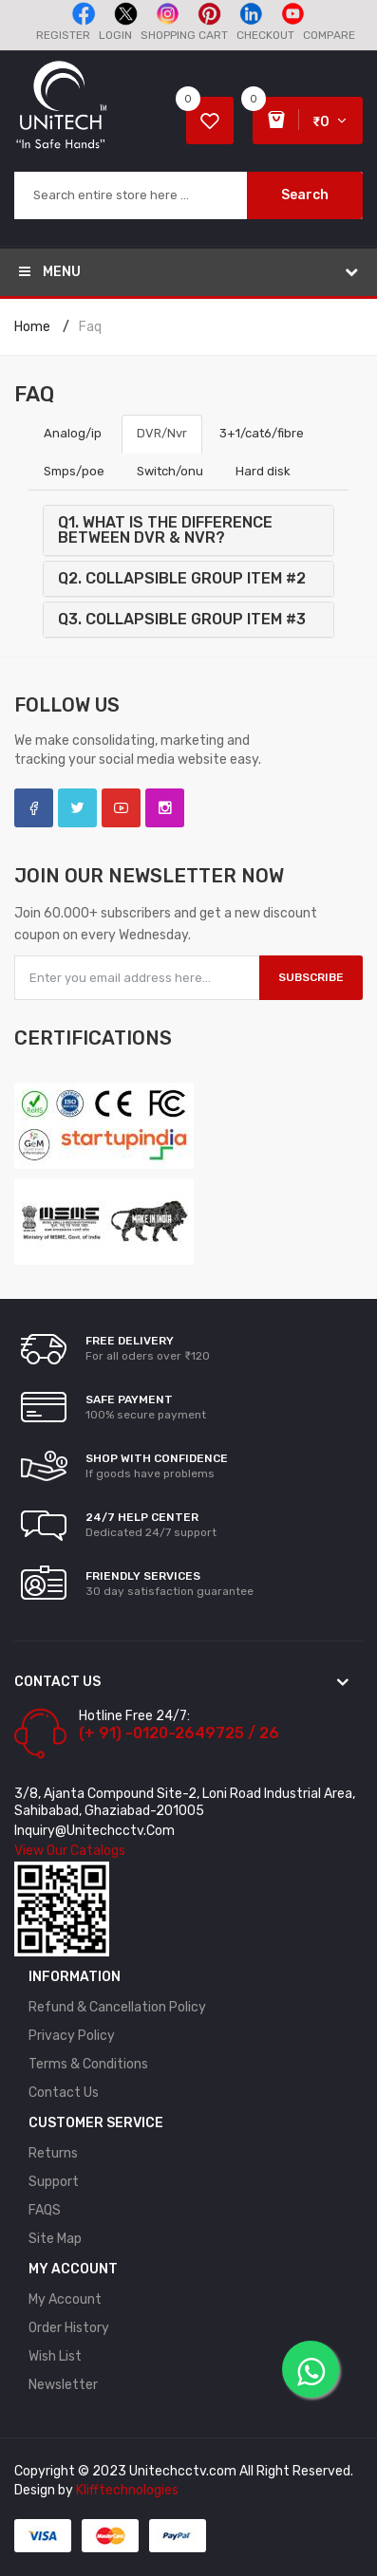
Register (63, 35)
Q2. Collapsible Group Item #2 (182, 578)
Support (53, 2182)
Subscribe (311, 977)
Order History (68, 2328)
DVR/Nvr (162, 433)
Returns (53, 2153)
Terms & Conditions (88, 2064)
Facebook (33, 807)
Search (305, 195)
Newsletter (63, 2385)
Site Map (55, 2239)
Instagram (164, 807)
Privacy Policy (71, 2036)
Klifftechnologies (127, 2490)
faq (90, 327)
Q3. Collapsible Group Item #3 (182, 619)
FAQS (44, 2210)
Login (115, 35)
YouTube (121, 807)
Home (32, 327)
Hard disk (263, 471)
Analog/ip (74, 433)
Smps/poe (74, 471)
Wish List (55, 2356)
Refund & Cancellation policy (117, 2007)
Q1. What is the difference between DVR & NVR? (165, 530)
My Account (65, 2299)
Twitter (77, 807)
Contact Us (63, 2093)
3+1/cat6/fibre (261, 433)
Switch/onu (170, 471)
